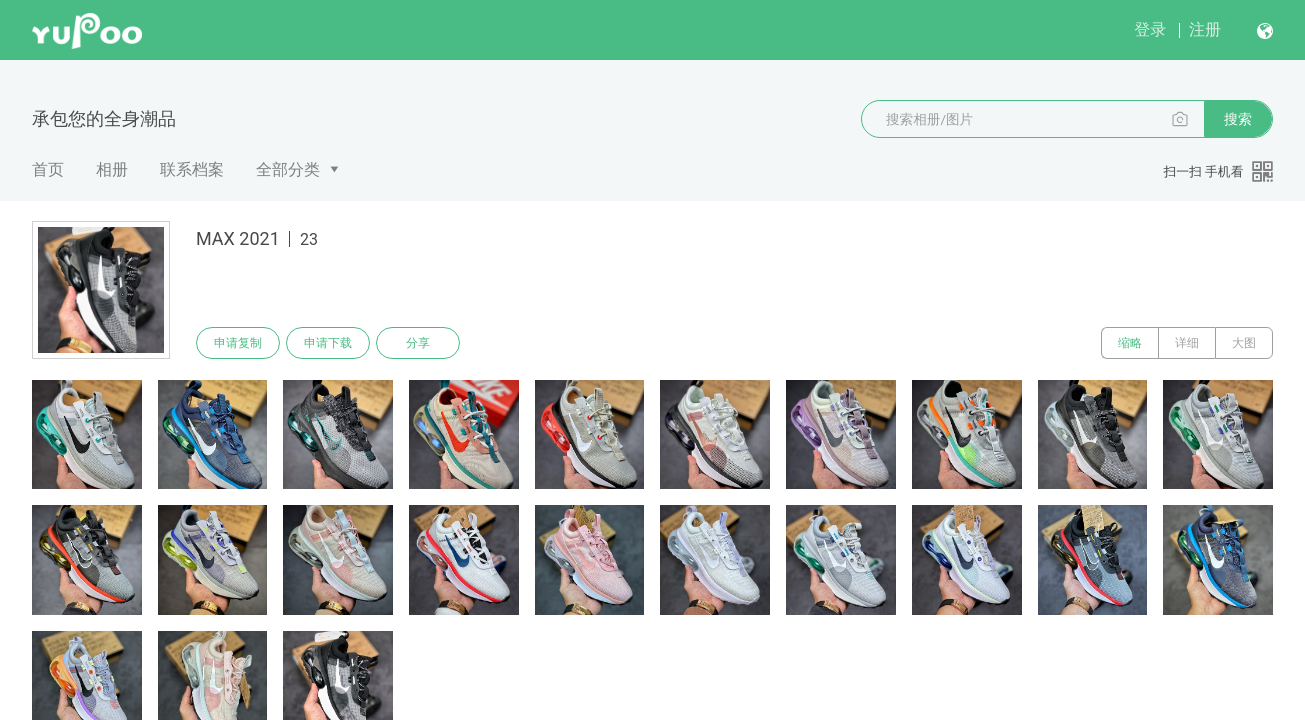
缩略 (1130, 343)
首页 (48, 169)
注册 (1205, 29)
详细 (1187, 343)
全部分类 (288, 169)
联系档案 (192, 169)
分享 (418, 343)
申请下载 (328, 343)
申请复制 (238, 343)
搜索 (1238, 119)
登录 (1150, 29)
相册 (112, 169)
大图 (1244, 343)
